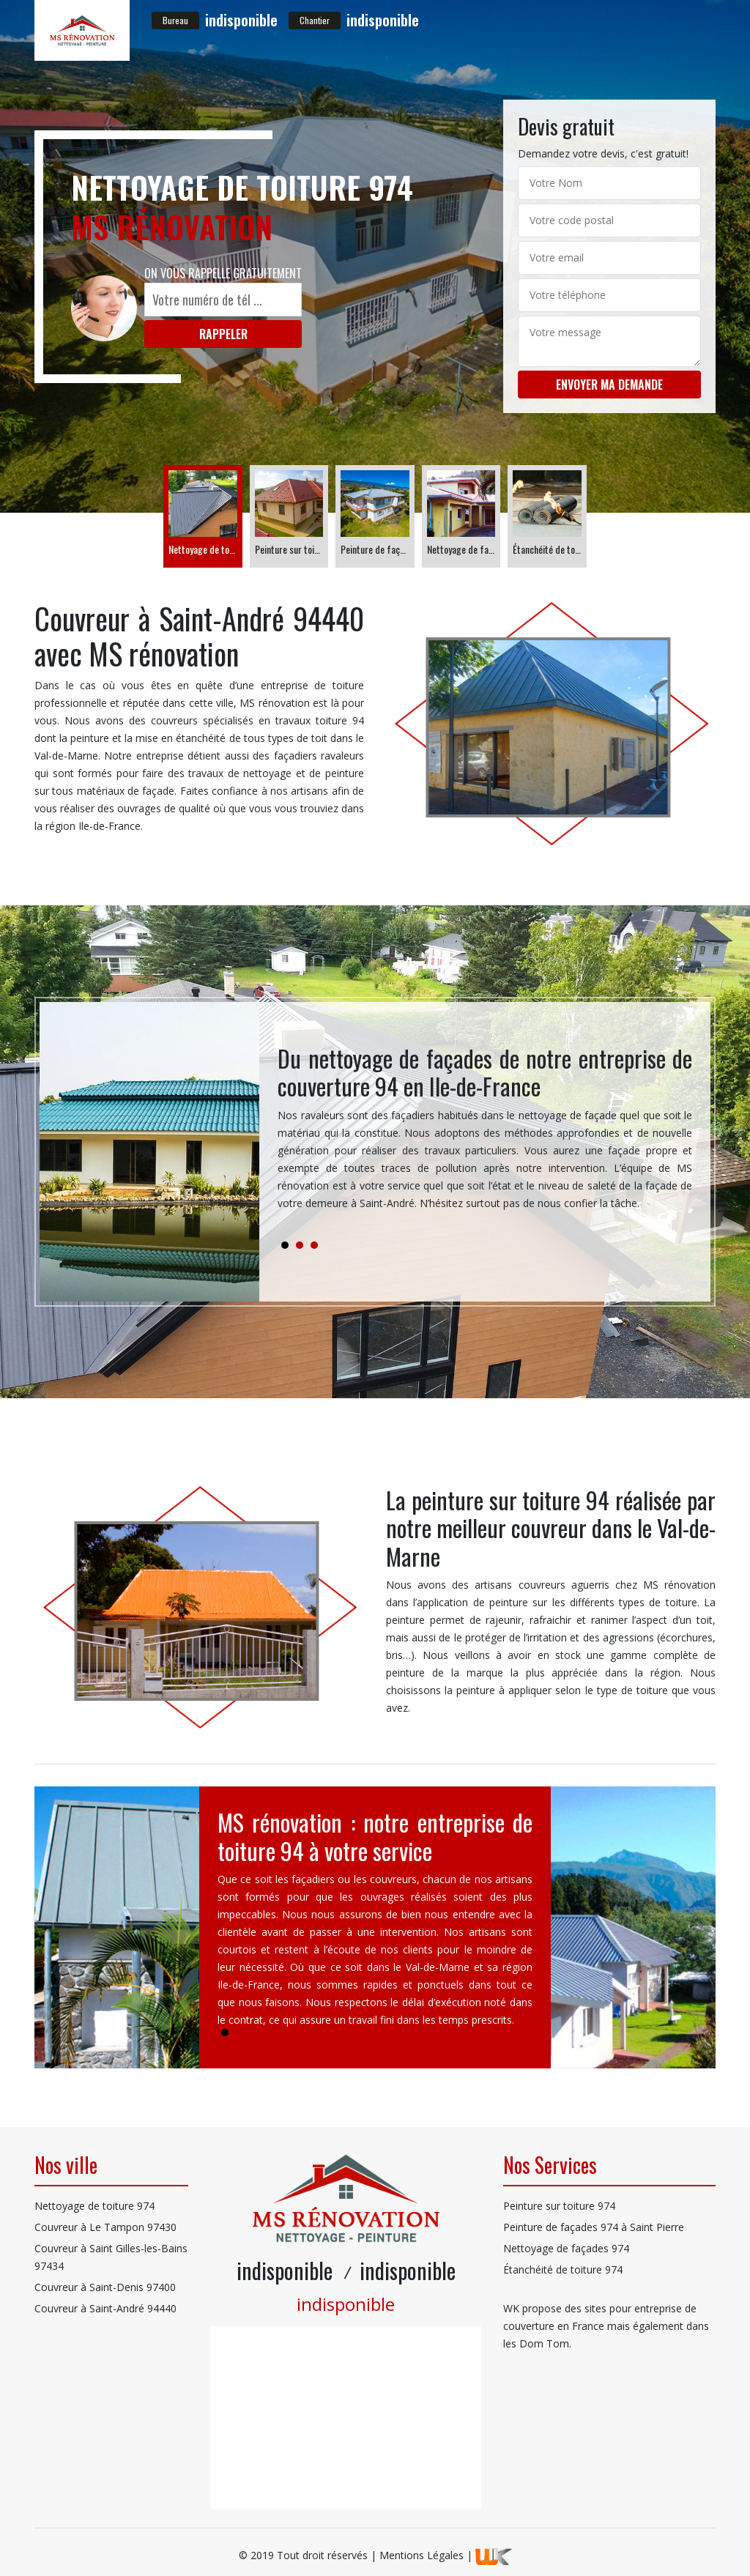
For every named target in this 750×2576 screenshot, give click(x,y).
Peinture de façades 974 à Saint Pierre (593, 2227)
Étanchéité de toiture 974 (563, 2269)
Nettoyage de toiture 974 (94, 2206)
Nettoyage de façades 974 (566, 2248)
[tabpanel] (485, 1134)
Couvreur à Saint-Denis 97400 (105, 2287)
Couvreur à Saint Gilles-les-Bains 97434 (111, 2257)
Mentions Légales (421, 2555)
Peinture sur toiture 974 (559, 2206)
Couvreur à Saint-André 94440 (105, 2308)
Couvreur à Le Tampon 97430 (105, 2227)
